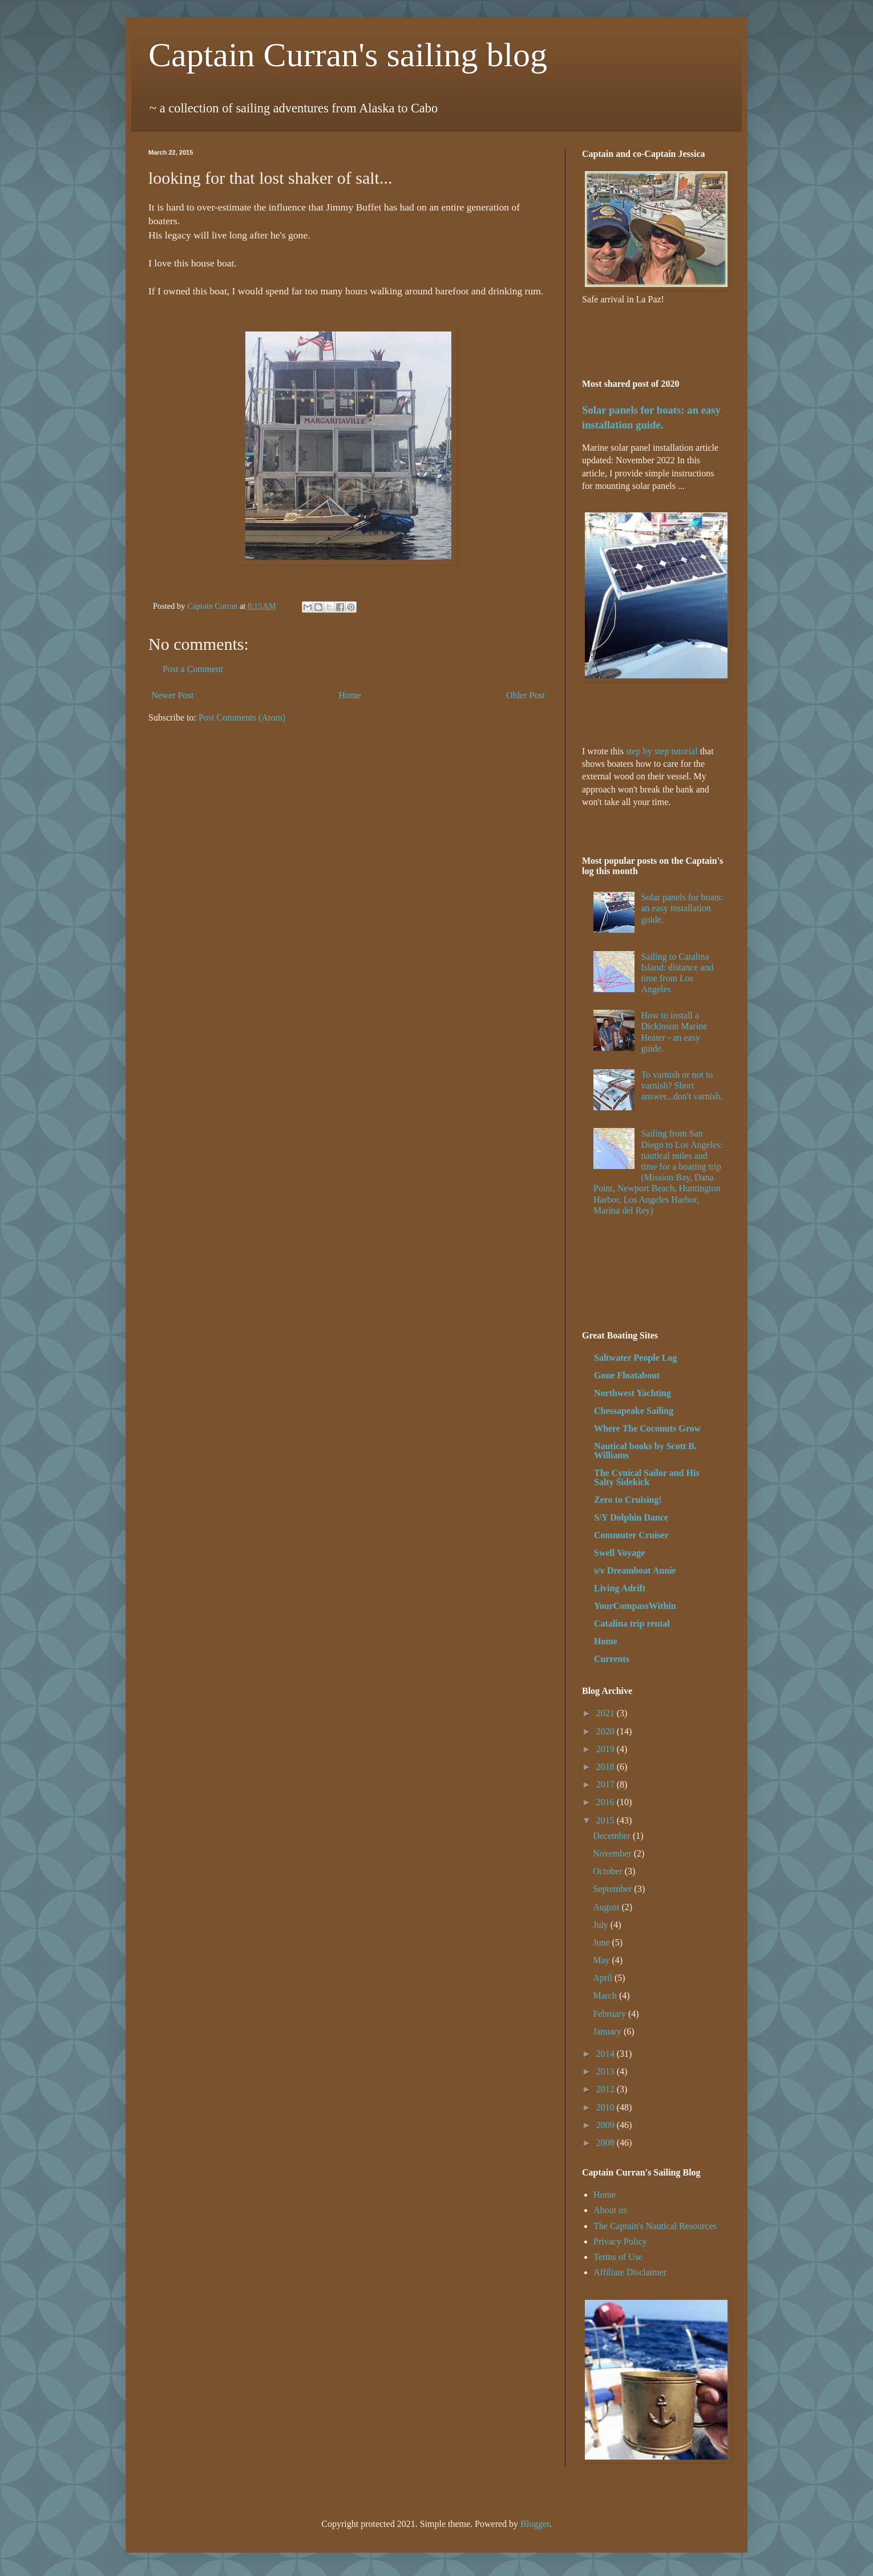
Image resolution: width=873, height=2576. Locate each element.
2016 (606, 1802)
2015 (606, 1820)
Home (350, 695)
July (602, 1925)
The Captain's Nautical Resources (655, 2226)
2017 (606, 1784)
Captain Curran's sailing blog (347, 55)
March (606, 1995)
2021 (606, 1713)
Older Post (525, 695)
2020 (606, 1731)
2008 (606, 2143)
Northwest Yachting (632, 1393)
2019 (606, 1749)
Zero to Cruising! (628, 1500)
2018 (606, 1767)
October (609, 1871)
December (613, 1836)
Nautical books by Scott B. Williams (645, 1450)
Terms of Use (617, 2257)
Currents (611, 1659)
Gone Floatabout (627, 1375)
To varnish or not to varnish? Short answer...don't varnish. (681, 1085)
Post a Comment (193, 669)
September (613, 1889)
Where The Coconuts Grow (647, 1428)
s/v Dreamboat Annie (635, 1570)
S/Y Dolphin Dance (631, 1517)
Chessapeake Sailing (633, 1411)
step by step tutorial (662, 751)
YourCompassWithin (635, 1606)
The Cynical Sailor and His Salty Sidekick (647, 1477)
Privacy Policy (620, 2241)
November (613, 1853)
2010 (606, 2107)
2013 (606, 2071)
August (607, 1907)
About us (610, 2210)
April (604, 1978)
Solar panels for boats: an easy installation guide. (682, 908)
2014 (606, 2054)
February (610, 2014)
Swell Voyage (619, 1553)
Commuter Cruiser (631, 1535)
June (602, 1942)
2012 (606, 2089)
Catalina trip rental (632, 1623)
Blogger (534, 2524)
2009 (606, 2125)
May (602, 1960)
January (608, 2031)
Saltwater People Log (635, 1357)
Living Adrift (619, 1588)
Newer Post (172, 695)
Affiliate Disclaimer (629, 2272)
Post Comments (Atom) (242, 717)
